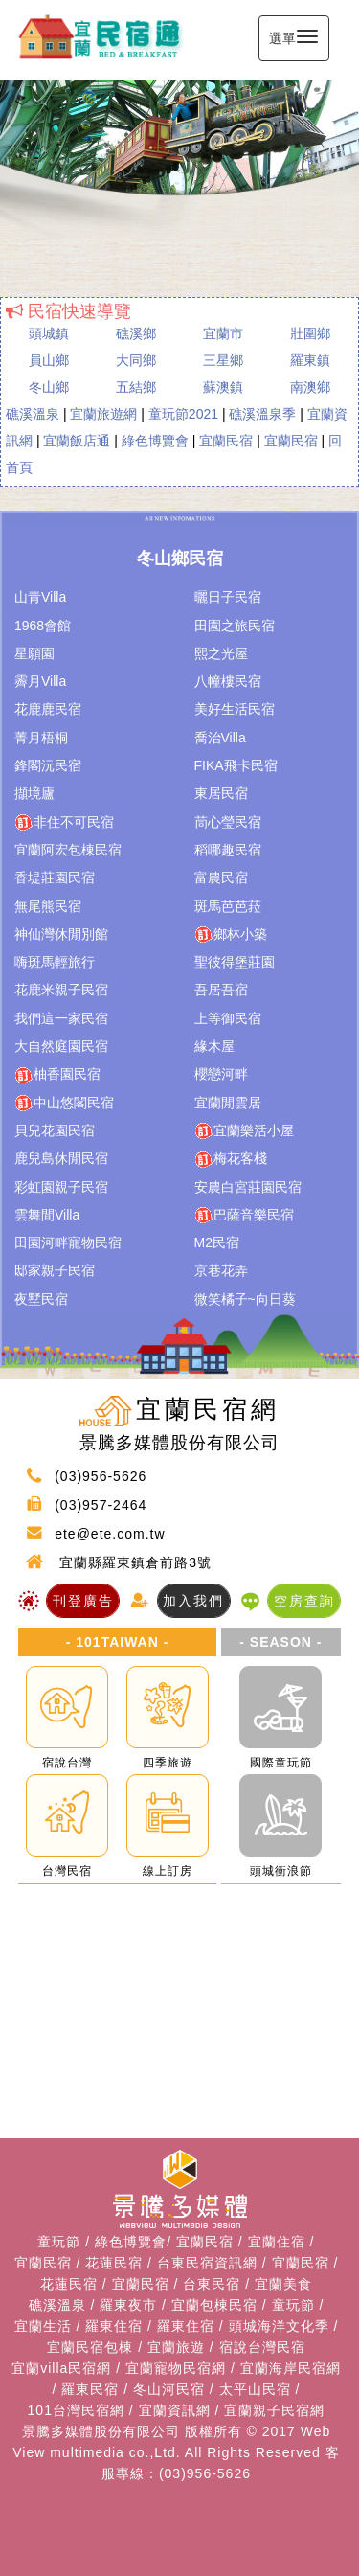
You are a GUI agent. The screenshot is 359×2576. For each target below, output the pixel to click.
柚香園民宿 (57, 1074)
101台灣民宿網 (76, 2410)
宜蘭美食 (283, 2283)
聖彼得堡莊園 (234, 961)
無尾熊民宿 (47, 906)
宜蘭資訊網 (175, 2410)
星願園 (34, 653)
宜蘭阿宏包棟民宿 (68, 849)
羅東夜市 (128, 2305)
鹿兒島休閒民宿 (61, 1158)
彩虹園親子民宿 (61, 1187)
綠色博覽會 (155, 440)
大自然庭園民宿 (61, 1046)
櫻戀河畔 (221, 1074)
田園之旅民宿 (234, 625)
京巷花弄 (221, 1270)
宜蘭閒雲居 (227, 1102)
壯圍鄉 (310, 333)
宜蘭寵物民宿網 (175, 2368)
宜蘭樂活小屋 (244, 1131)
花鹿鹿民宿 (47, 709)
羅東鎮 (310, 360)
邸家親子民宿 (54, 1270)
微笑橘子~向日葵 (245, 1299)
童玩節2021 (183, 414)
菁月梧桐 (41, 737)
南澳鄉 (310, 387)
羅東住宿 (114, 2326)
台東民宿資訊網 (207, 2262)
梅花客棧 (230, 1159)
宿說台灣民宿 (262, 2347)
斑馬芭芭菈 (227, 906)
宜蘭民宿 (226, 440)
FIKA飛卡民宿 (236, 765)
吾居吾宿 (221, 989)
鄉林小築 (230, 935)
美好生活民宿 (234, 709)
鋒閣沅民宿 (47, 765)
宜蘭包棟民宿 (214, 2305)
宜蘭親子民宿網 (274, 2410)
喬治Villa (220, 737)
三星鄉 (223, 360)
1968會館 (42, 625)
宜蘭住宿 (276, 2241)
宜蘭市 (223, 333)
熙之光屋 (221, 653)
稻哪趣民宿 (227, 849)
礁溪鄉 (136, 333)
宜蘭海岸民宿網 (290, 2368)
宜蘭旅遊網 (103, 414)
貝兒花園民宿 (54, 1130)
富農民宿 (221, 877)
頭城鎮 (49, 333)
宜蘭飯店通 (76, 440)
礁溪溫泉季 (262, 414)
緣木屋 (214, 1046)
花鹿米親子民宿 (61, 989)
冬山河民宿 (169, 2389)
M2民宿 (216, 1242)
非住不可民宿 (64, 823)
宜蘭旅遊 (176, 2347)
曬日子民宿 (227, 596)
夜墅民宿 (41, 1299)
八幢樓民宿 (227, 681)
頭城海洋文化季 (279, 2326)
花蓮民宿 (114, 2262)
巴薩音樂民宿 (244, 1215)
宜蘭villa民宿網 (61, 2368)
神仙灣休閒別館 (61, 934)
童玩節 (58, 2241)
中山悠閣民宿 (64, 1103)
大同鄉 (136, 360)
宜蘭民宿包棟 (90, 2347)
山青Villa (40, 596)
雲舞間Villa (46, 1214)
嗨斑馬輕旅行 (54, 961)
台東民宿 (211, 2283)
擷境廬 (34, 793)
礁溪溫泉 (32, 414)
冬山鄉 (49, 387)
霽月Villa (40, 681)
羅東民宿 (90, 2389)
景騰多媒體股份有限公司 (101, 2431)
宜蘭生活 (43, 2326)
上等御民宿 (227, 1018)
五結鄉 (136, 387)
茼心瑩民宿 (227, 822)
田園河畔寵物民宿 (68, 1242)
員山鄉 (49, 360)
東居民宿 (221, 793)
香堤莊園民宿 (54, 877)
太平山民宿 (255, 2389)
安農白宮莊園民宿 (248, 1187)
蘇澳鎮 (223, 387)
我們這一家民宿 (61, 1018)
